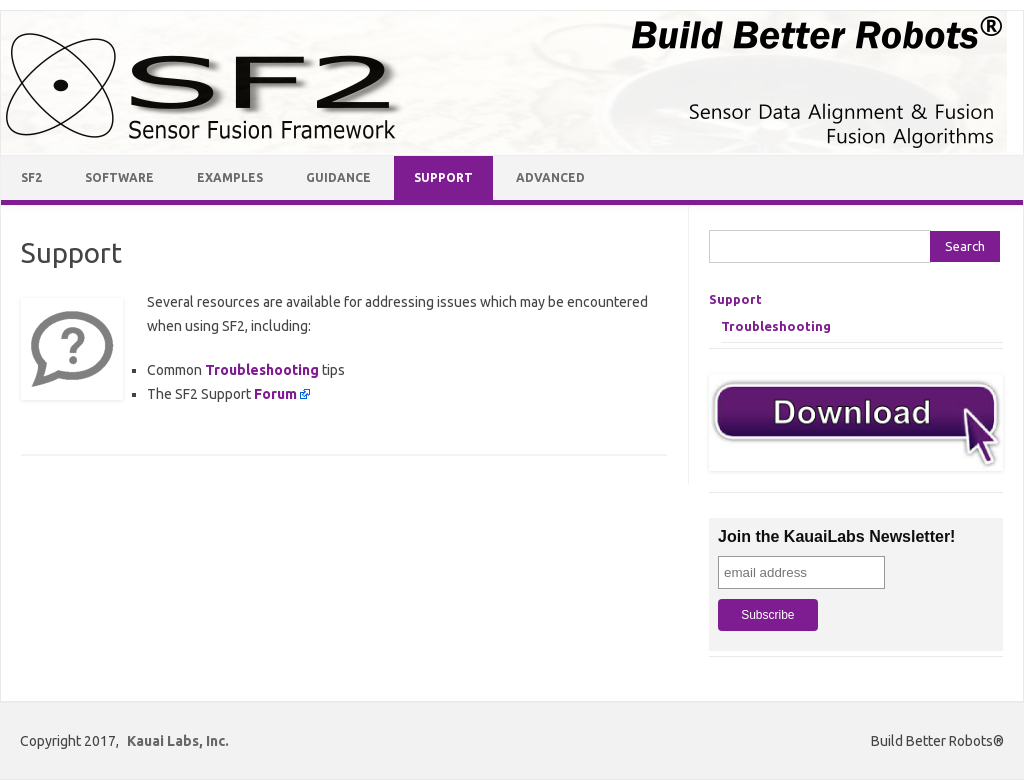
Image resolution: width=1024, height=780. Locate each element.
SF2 (31, 177)
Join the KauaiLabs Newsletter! (836, 536)
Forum (275, 394)
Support (443, 177)
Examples (230, 177)
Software (119, 177)
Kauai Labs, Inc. (178, 741)
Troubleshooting (262, 370)
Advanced (550, 177)
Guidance (338, 177)
